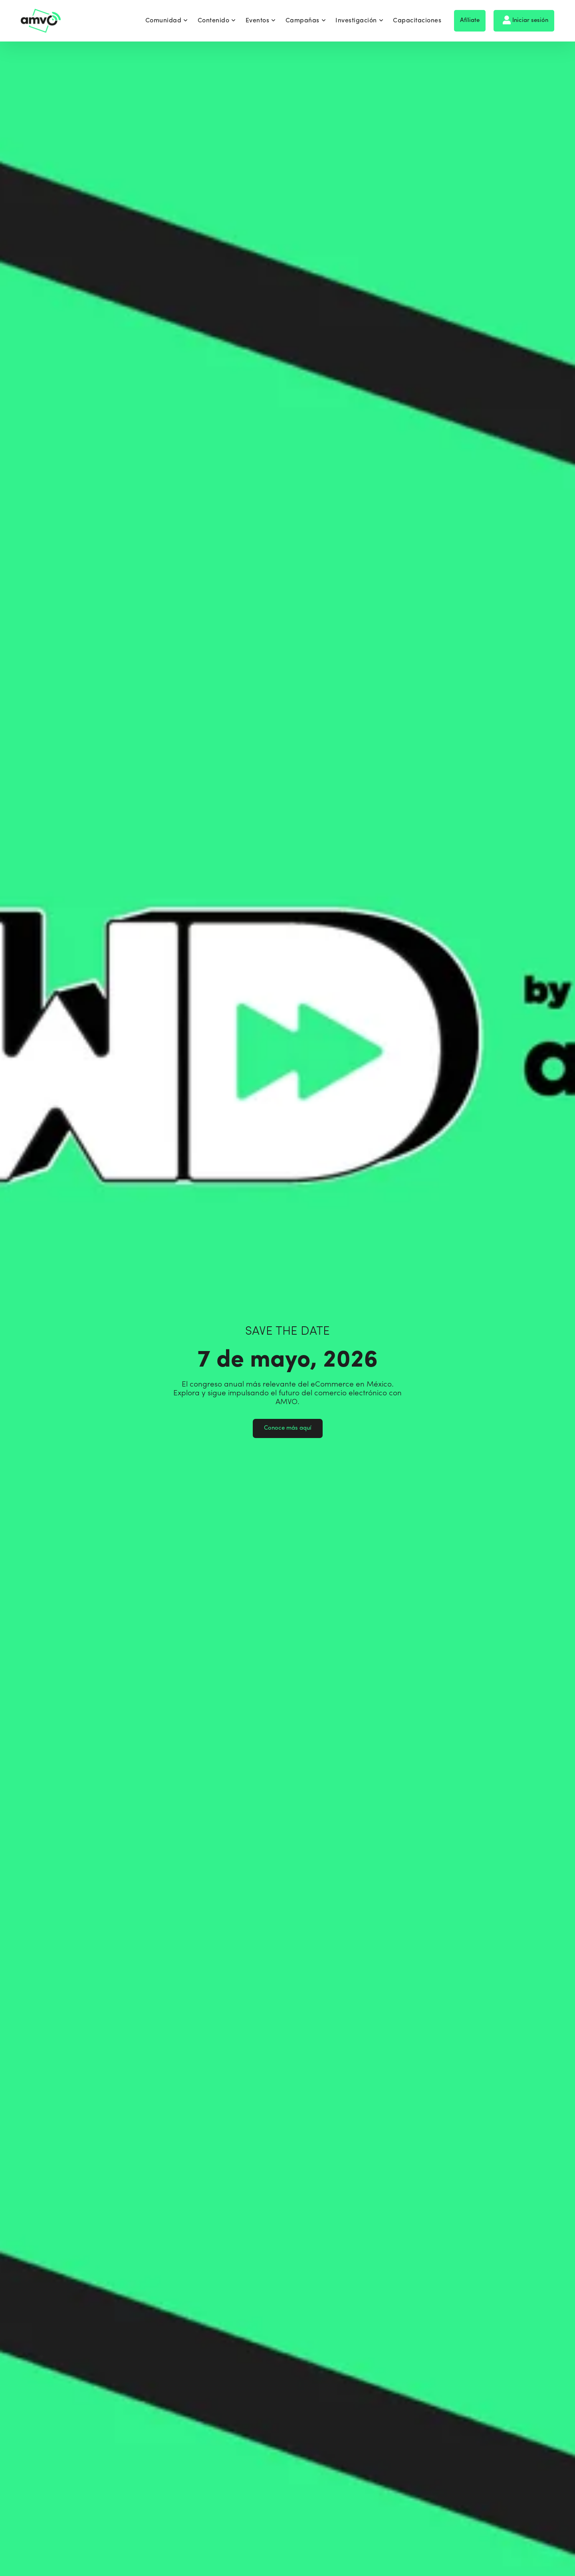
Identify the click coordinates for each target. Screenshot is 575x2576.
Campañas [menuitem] (306, 21)
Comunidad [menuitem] (166, 21)
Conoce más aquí (287, 1428)
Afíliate (470, 21)
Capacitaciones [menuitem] (417, 21)
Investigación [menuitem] (359, 21)
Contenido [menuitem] (217, 21)
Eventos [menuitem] (261, 21)
